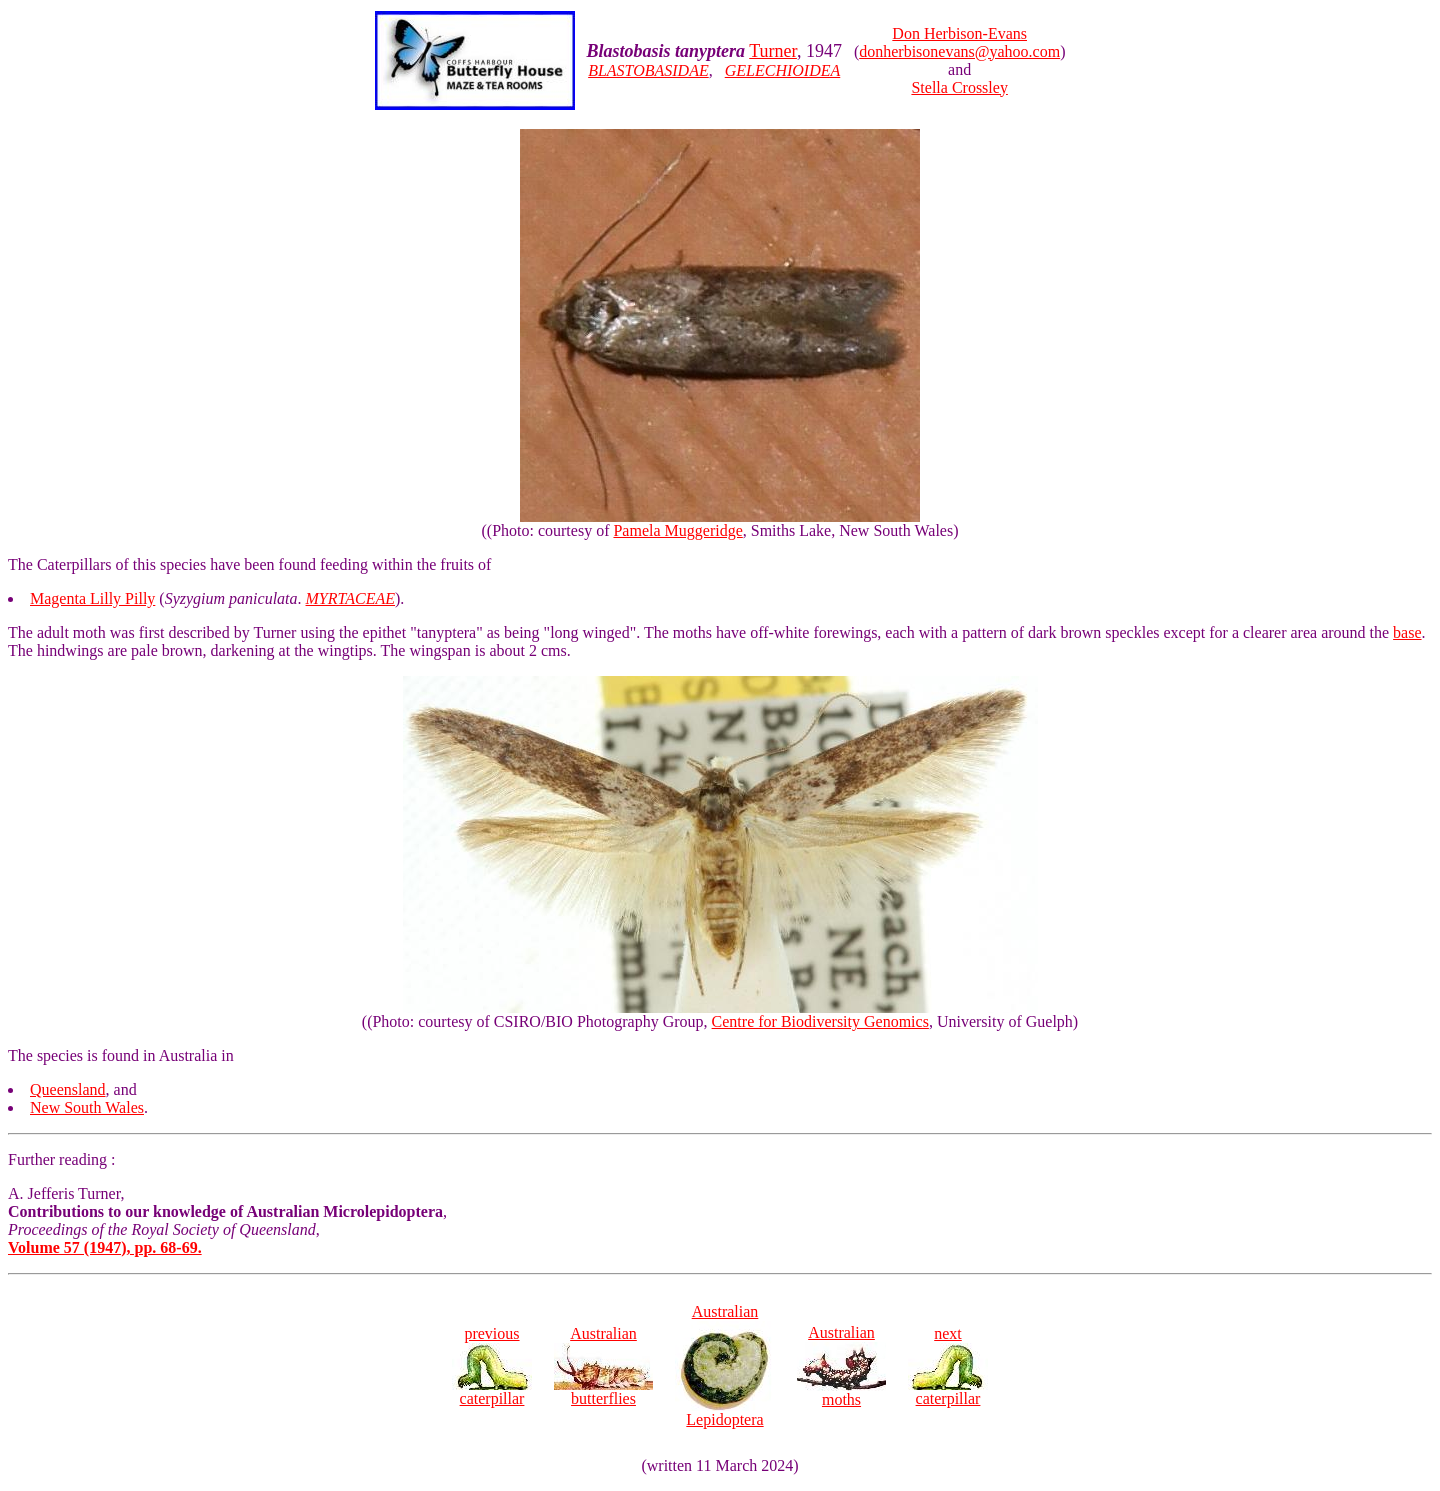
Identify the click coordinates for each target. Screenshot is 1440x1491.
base (1407, 632)
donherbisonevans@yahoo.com (959, 51)
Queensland (68, 1089)
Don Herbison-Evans (959, 33)
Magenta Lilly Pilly (92, 598)
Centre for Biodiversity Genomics (820, 1021)
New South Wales (87, 1107)
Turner (773, 51)
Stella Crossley (959, 87)
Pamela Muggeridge (677, 530)
